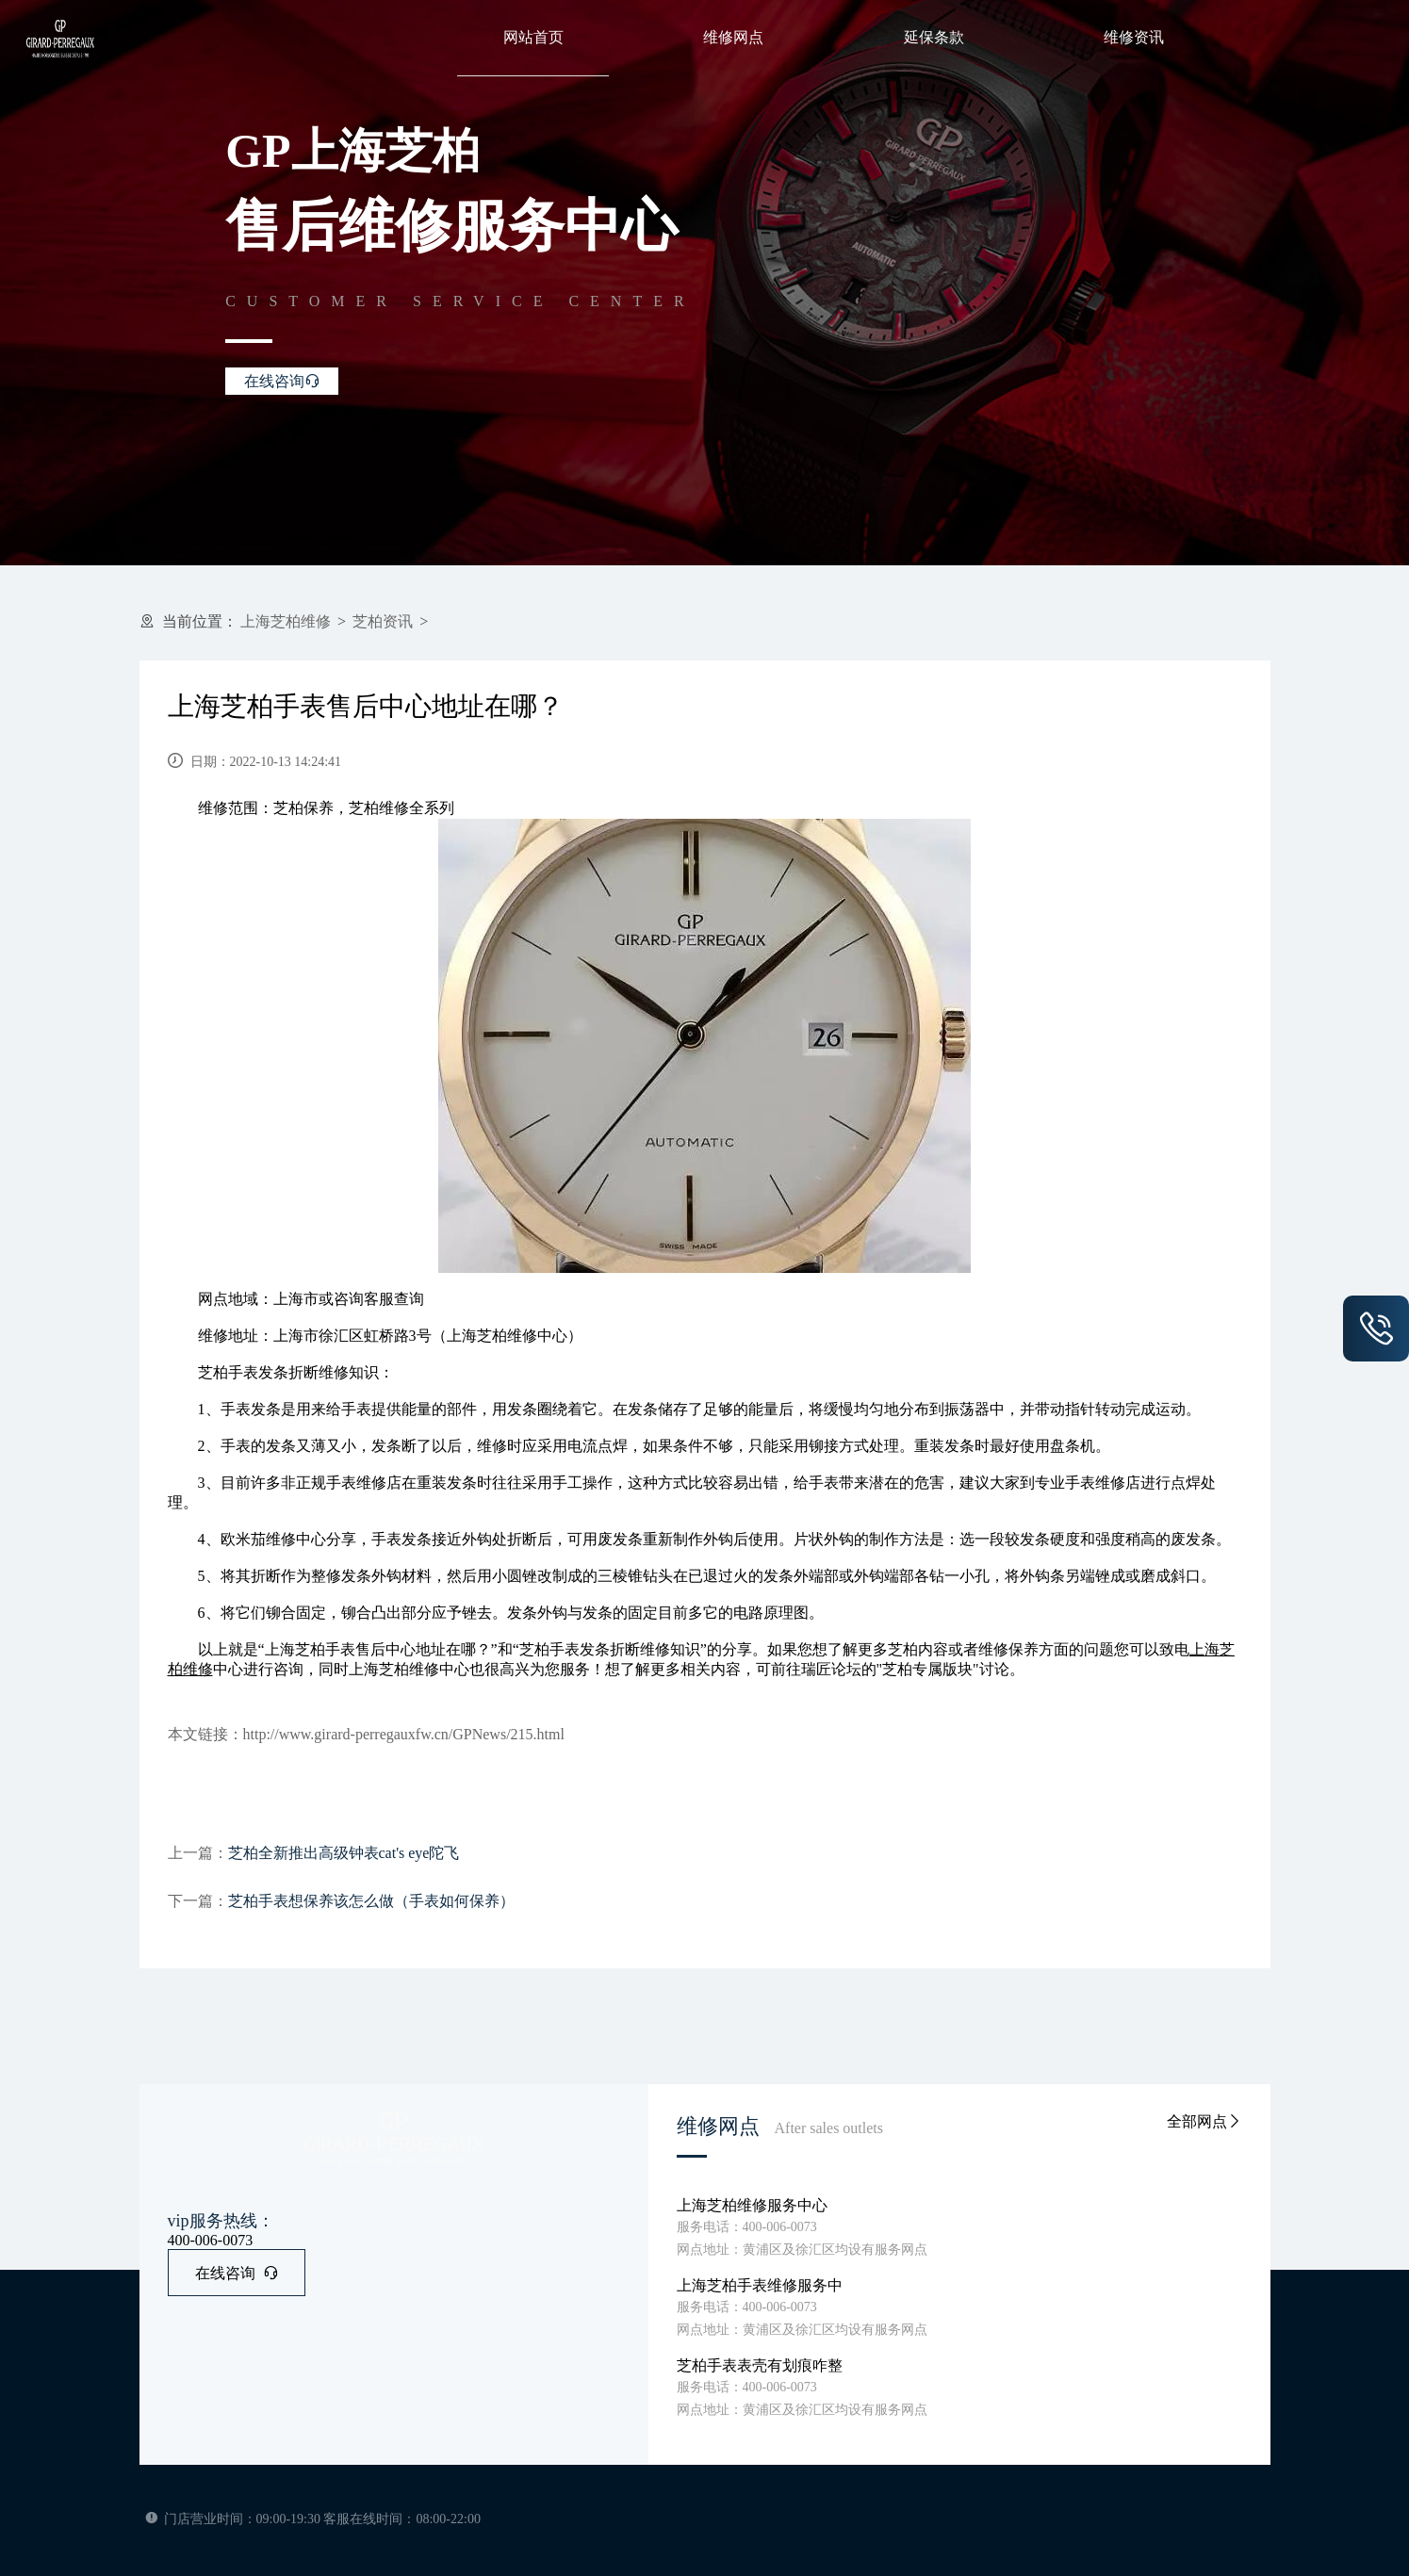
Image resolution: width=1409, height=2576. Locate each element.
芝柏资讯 (382, 621)
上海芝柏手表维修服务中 (760, 2285)
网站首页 (533, 37)
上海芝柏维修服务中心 (752, 2205)
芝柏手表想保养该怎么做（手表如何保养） (371, 1901)
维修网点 (733, 37)
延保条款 (934, 37)
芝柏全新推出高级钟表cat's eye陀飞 (344, 1853)
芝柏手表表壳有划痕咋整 (760, 2365)
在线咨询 (236, 2273)
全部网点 (1204, 2121)
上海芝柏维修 (285, 621)
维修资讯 (1134, 37)
